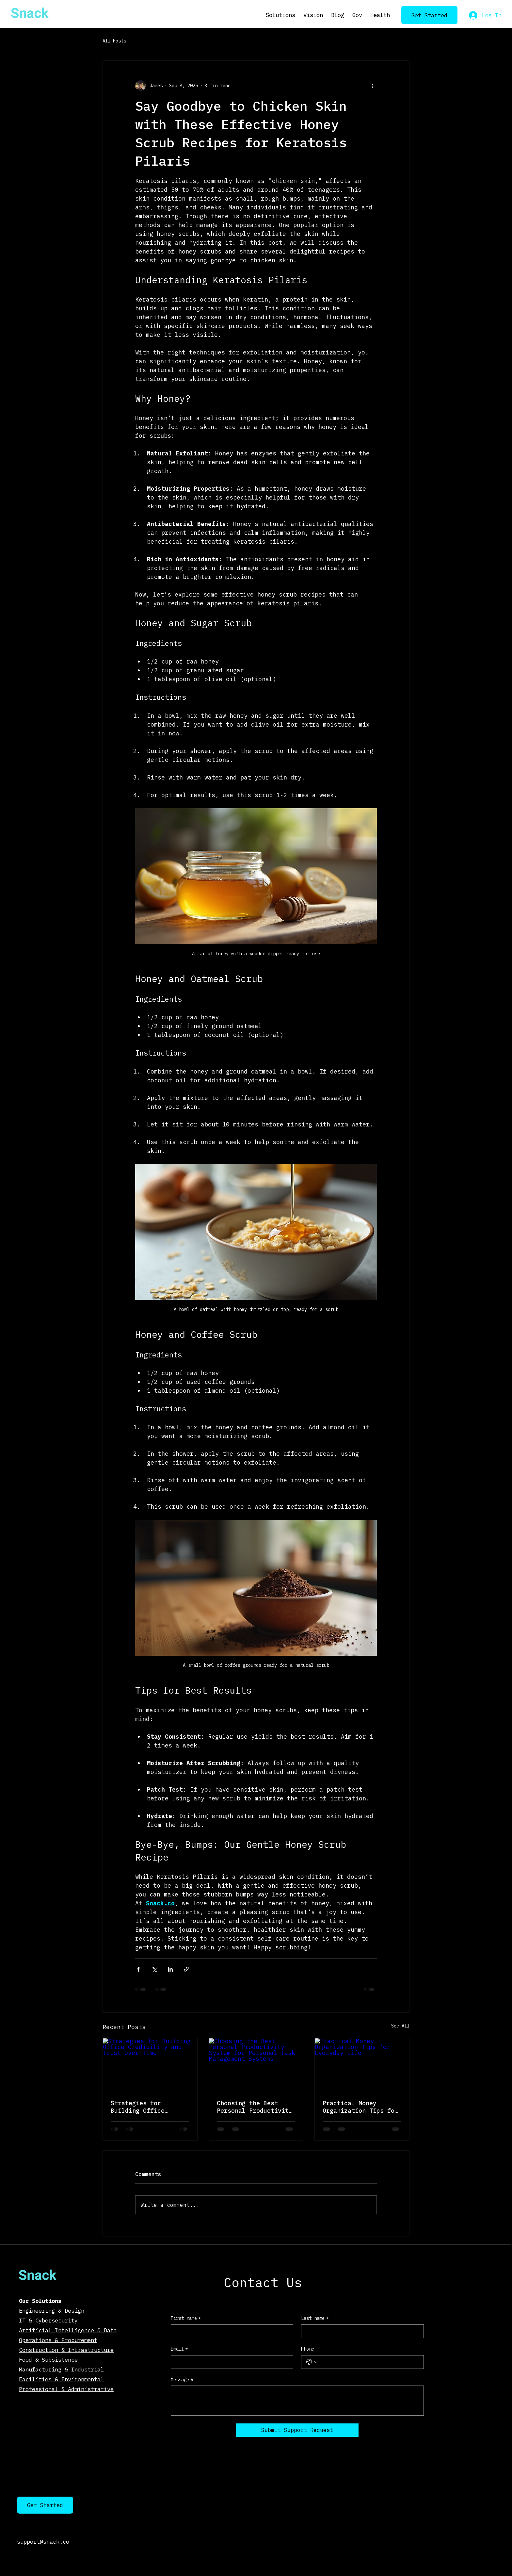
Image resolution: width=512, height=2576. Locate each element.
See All (400, 2026)
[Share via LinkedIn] (170, 1969)
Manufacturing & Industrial (61, 2369)
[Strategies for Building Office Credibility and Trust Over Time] (150, 2064)
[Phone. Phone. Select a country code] (311, 2362)
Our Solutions (40, 2301)
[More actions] (373, 86)
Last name (314, 2318)
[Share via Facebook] (138, 1969)
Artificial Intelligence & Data (68, 2330)
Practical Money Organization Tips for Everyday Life (360, 2106)
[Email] (230, 2362)
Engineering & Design (51, 2310)
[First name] (230, 2331)
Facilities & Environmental (61, 2379)
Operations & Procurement (58, 2340)
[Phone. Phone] (369, 2362)
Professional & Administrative (66, 2389)
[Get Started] (429, 15)
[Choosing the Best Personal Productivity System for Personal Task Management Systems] (256, 2064)
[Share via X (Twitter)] (154, 1969)
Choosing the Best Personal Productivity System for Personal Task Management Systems (254, 2106)
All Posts (114, 41)
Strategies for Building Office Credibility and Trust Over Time (148, 2106)
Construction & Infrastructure (66, 2350)
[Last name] (360, 2331)
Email (179, 2349)
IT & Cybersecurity (50, 2320)
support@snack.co (43, 2541)
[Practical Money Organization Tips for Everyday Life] (362, 2064)
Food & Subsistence (48, 2359)
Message (182, 2380)
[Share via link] (186, 1969)
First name (186, 2318)
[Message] (297, 2400)
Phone (307, 2349)
